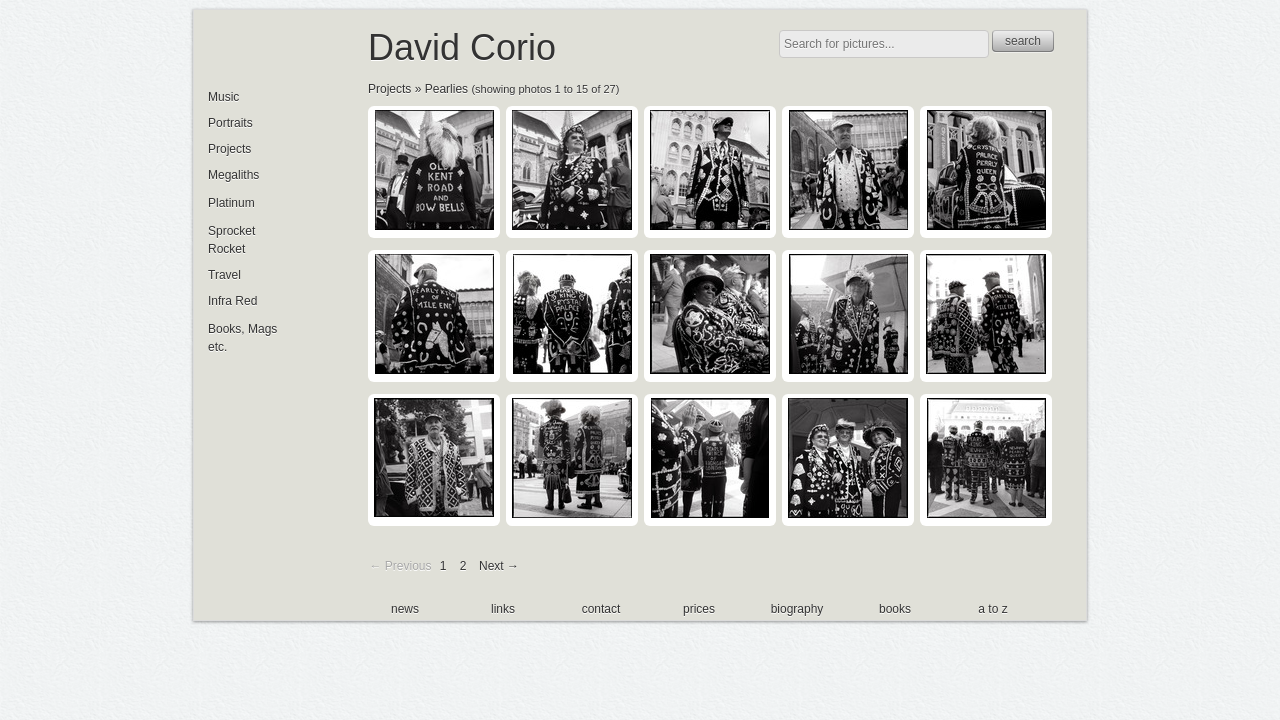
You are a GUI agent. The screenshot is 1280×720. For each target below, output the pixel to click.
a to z (992, 609)
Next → (499, 566)
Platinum (231, 203)
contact (601, 609)
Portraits (230, 123)
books (895, 609)
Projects (389, 89)
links (503, 609)
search (1023, 41)
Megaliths (233, 175)
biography (797, 609)
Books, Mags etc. (242, 338)
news (405, 609)
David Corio (462, 47)
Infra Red (232, 301)
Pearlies (446, 89)
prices (699, 609)
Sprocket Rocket (231, 240)
